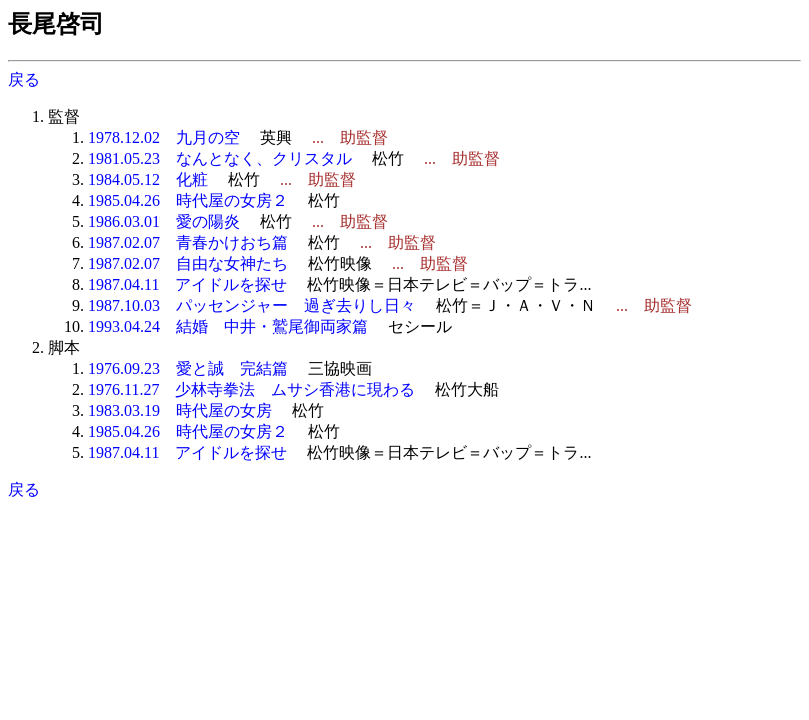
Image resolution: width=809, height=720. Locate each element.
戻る (24, 79)
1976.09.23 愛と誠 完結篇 (188, 368)
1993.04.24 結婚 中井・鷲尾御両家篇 (228, 326)
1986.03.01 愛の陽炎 (164, 221)
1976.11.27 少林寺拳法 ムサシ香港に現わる (251, 389)
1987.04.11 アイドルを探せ (187, 284)
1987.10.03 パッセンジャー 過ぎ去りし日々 (252, 305)
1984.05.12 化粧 (148, 179)
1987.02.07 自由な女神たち (188, 263)
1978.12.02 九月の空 (164, 137)
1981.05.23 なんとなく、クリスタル (220, 158)
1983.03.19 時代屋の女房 (180, 410)
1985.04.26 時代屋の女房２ (188, 200)
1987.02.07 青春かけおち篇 (188, 242)
